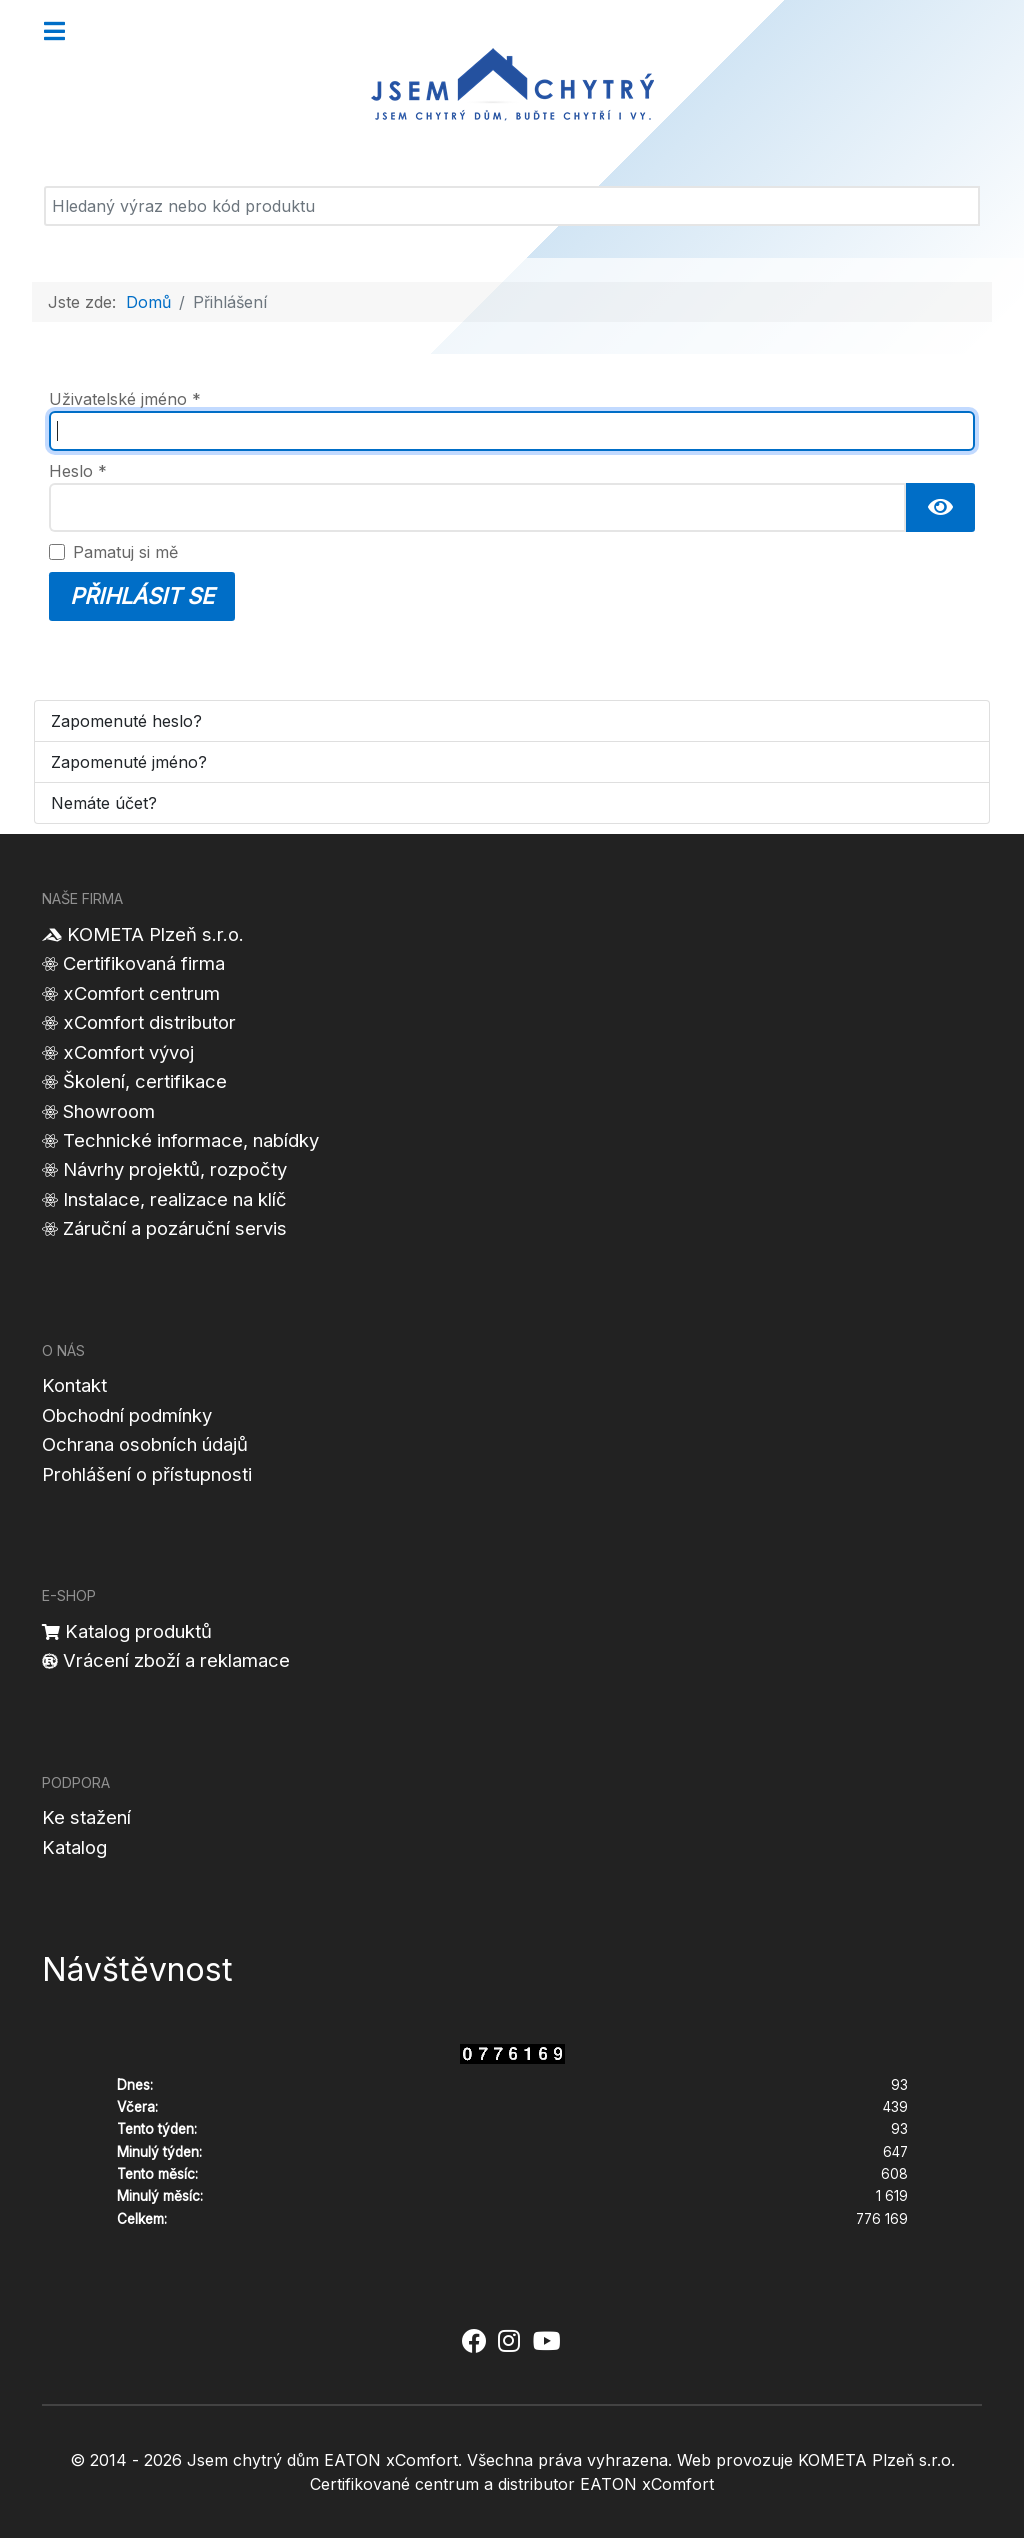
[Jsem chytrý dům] (512, 85)
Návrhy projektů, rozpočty (175, 1169)
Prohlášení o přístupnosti (147, 1474)
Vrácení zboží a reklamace (176, 1660)
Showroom (109, 1111)
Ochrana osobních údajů (145, 1444)
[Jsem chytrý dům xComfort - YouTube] (546, 2341)
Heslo (78, 471)
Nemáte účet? (104, 803)
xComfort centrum (141, 993)
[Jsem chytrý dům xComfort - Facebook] (473, 2341)
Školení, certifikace (145, 1081)
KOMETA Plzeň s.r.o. (155, 934)
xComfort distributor (149, 1022)
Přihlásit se (142, 596)
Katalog (74, 1847)
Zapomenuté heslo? (126, 721)
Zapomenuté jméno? (129, 762)
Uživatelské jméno (125, 399)
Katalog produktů (138, 1631)
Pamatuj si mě (125, 552)
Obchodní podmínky (127, 1415)
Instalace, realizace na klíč (175, 1199)
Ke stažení (86, 1817)
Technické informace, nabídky (191, 1140)
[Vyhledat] (512, 206)
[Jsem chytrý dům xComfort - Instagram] (509, 2341)
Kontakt (74, 1385)
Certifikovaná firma (144, 963)
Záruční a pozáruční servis (175, 1228)
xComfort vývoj (128, 1052)
